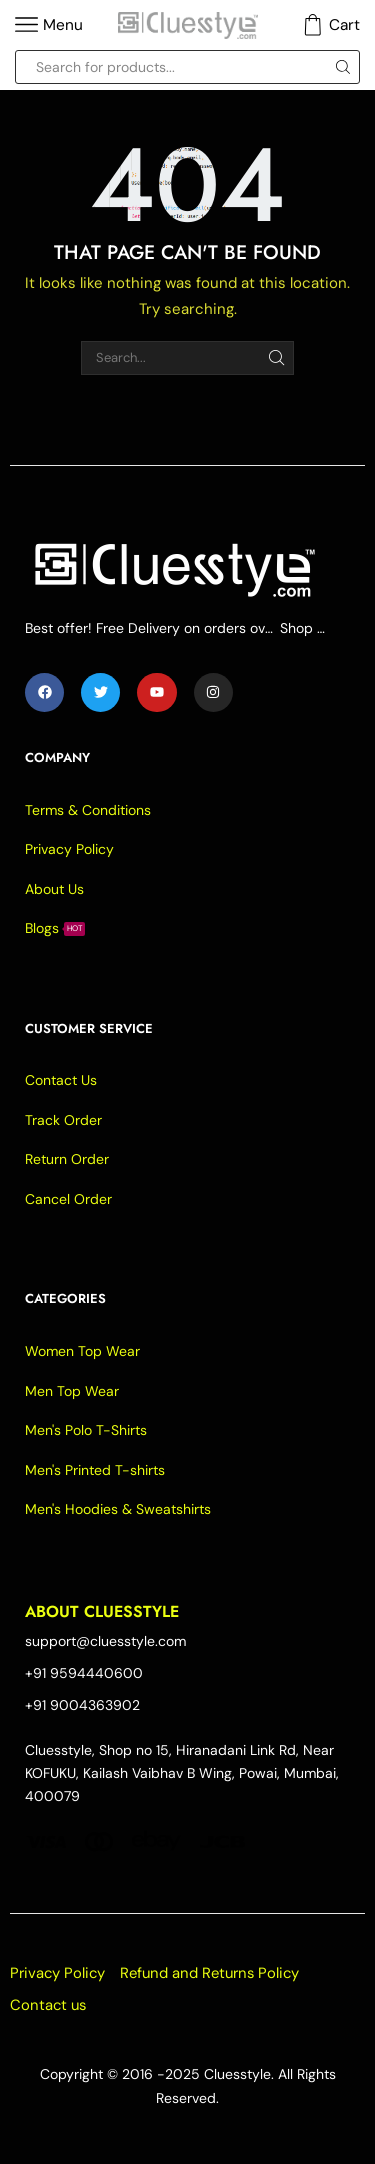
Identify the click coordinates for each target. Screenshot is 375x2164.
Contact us (48, 2005)
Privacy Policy (57, 1973)
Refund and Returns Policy (209, 1973)
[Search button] (343, 67)
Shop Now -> (305, 628)
